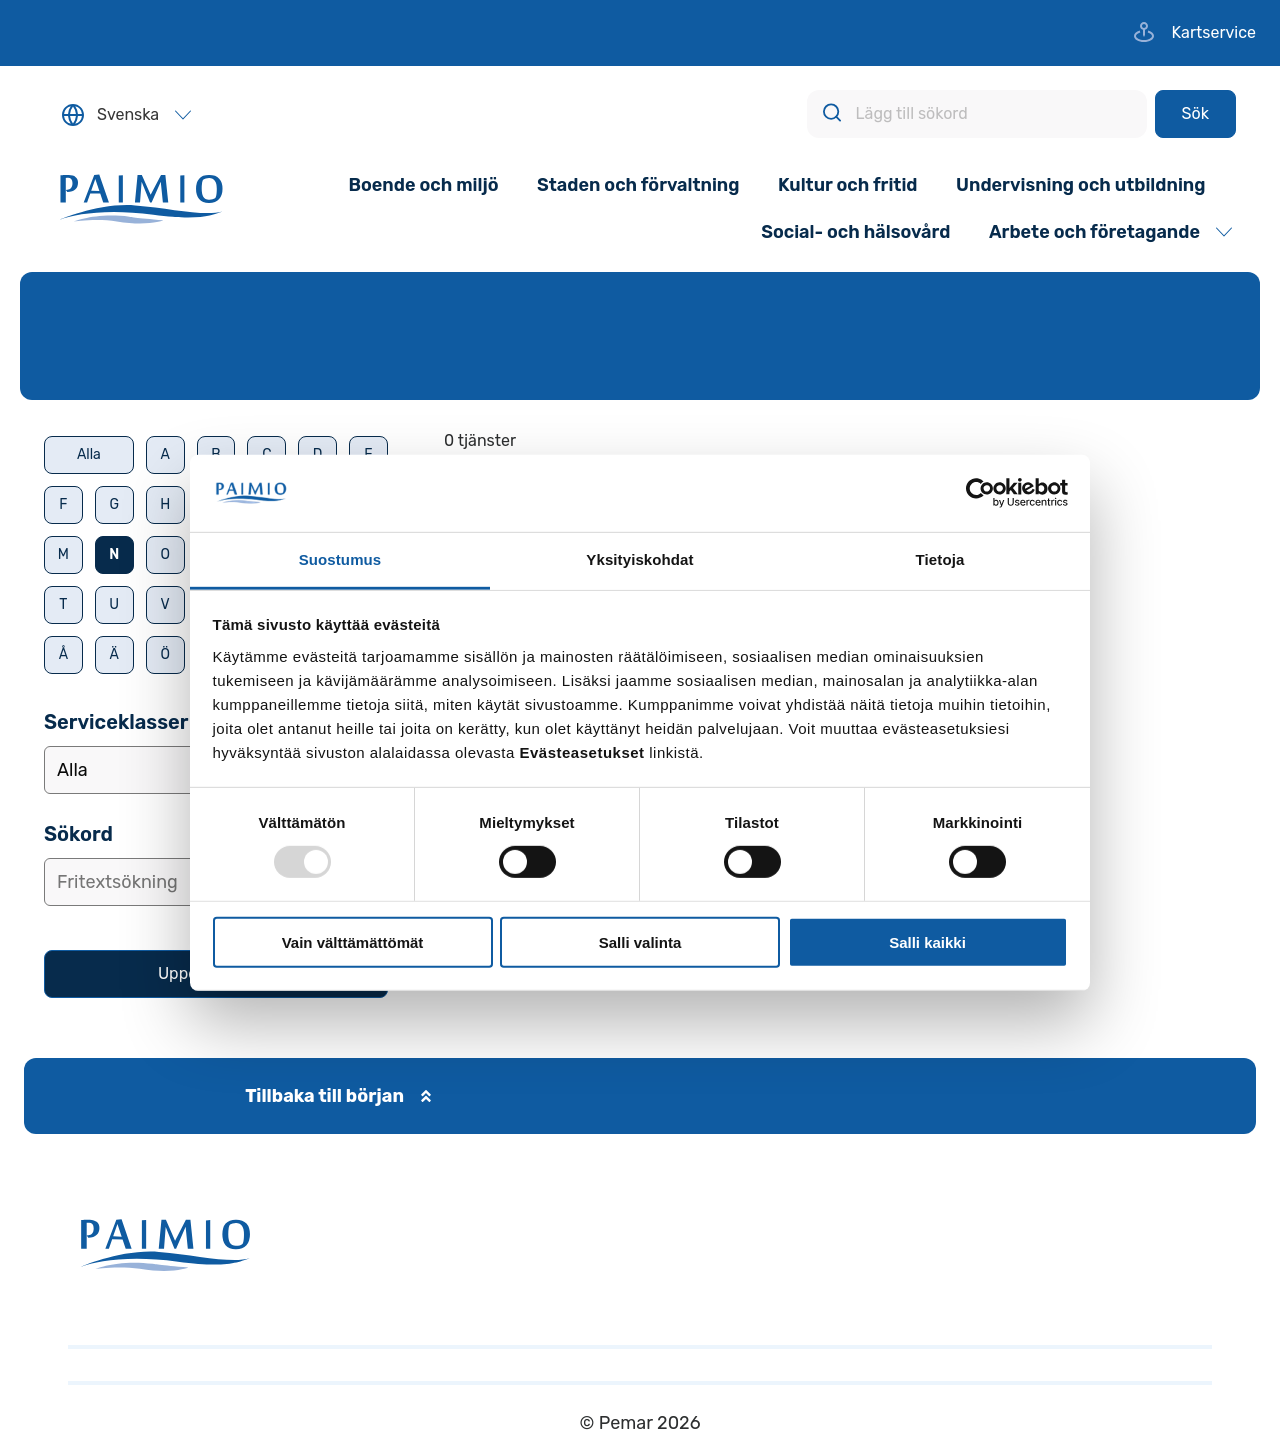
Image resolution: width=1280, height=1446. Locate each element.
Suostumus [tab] (340, 559)
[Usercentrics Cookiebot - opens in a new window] (980, 493)
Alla (89, 454)
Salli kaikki (927, 941)
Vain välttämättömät (353, 941)
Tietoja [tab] (940, 559)
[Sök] (1195, 114)
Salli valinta (640, 941)
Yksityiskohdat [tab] (639, 559)
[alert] (852, 441)
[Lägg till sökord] (977, 114)
